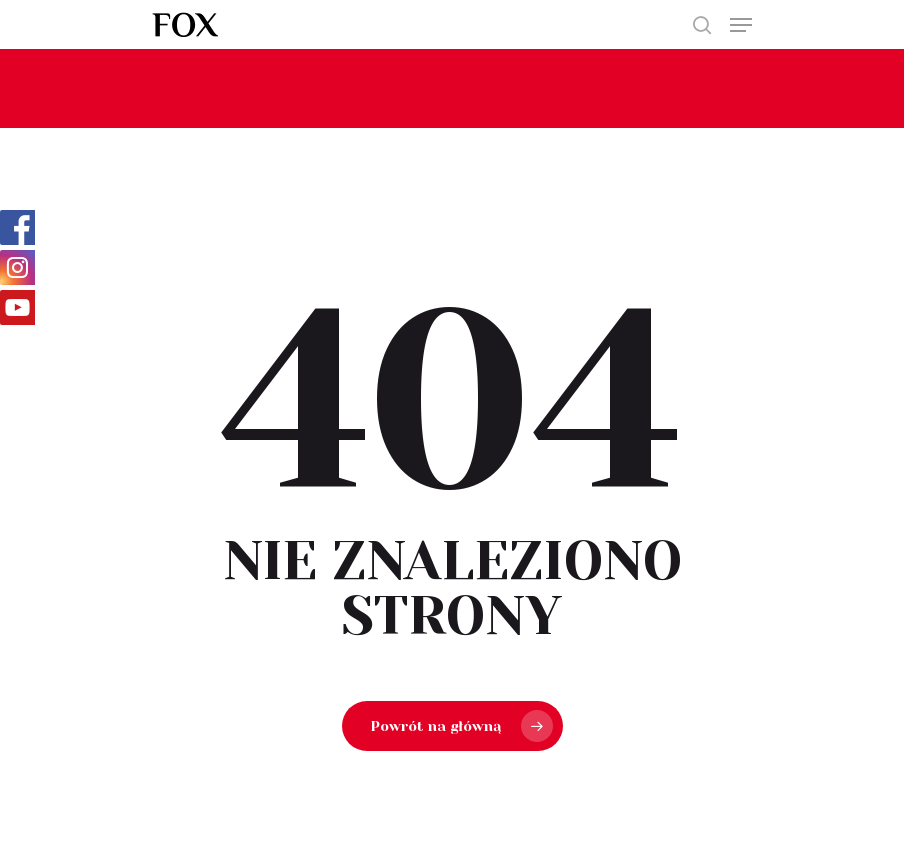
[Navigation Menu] (741, 25)
